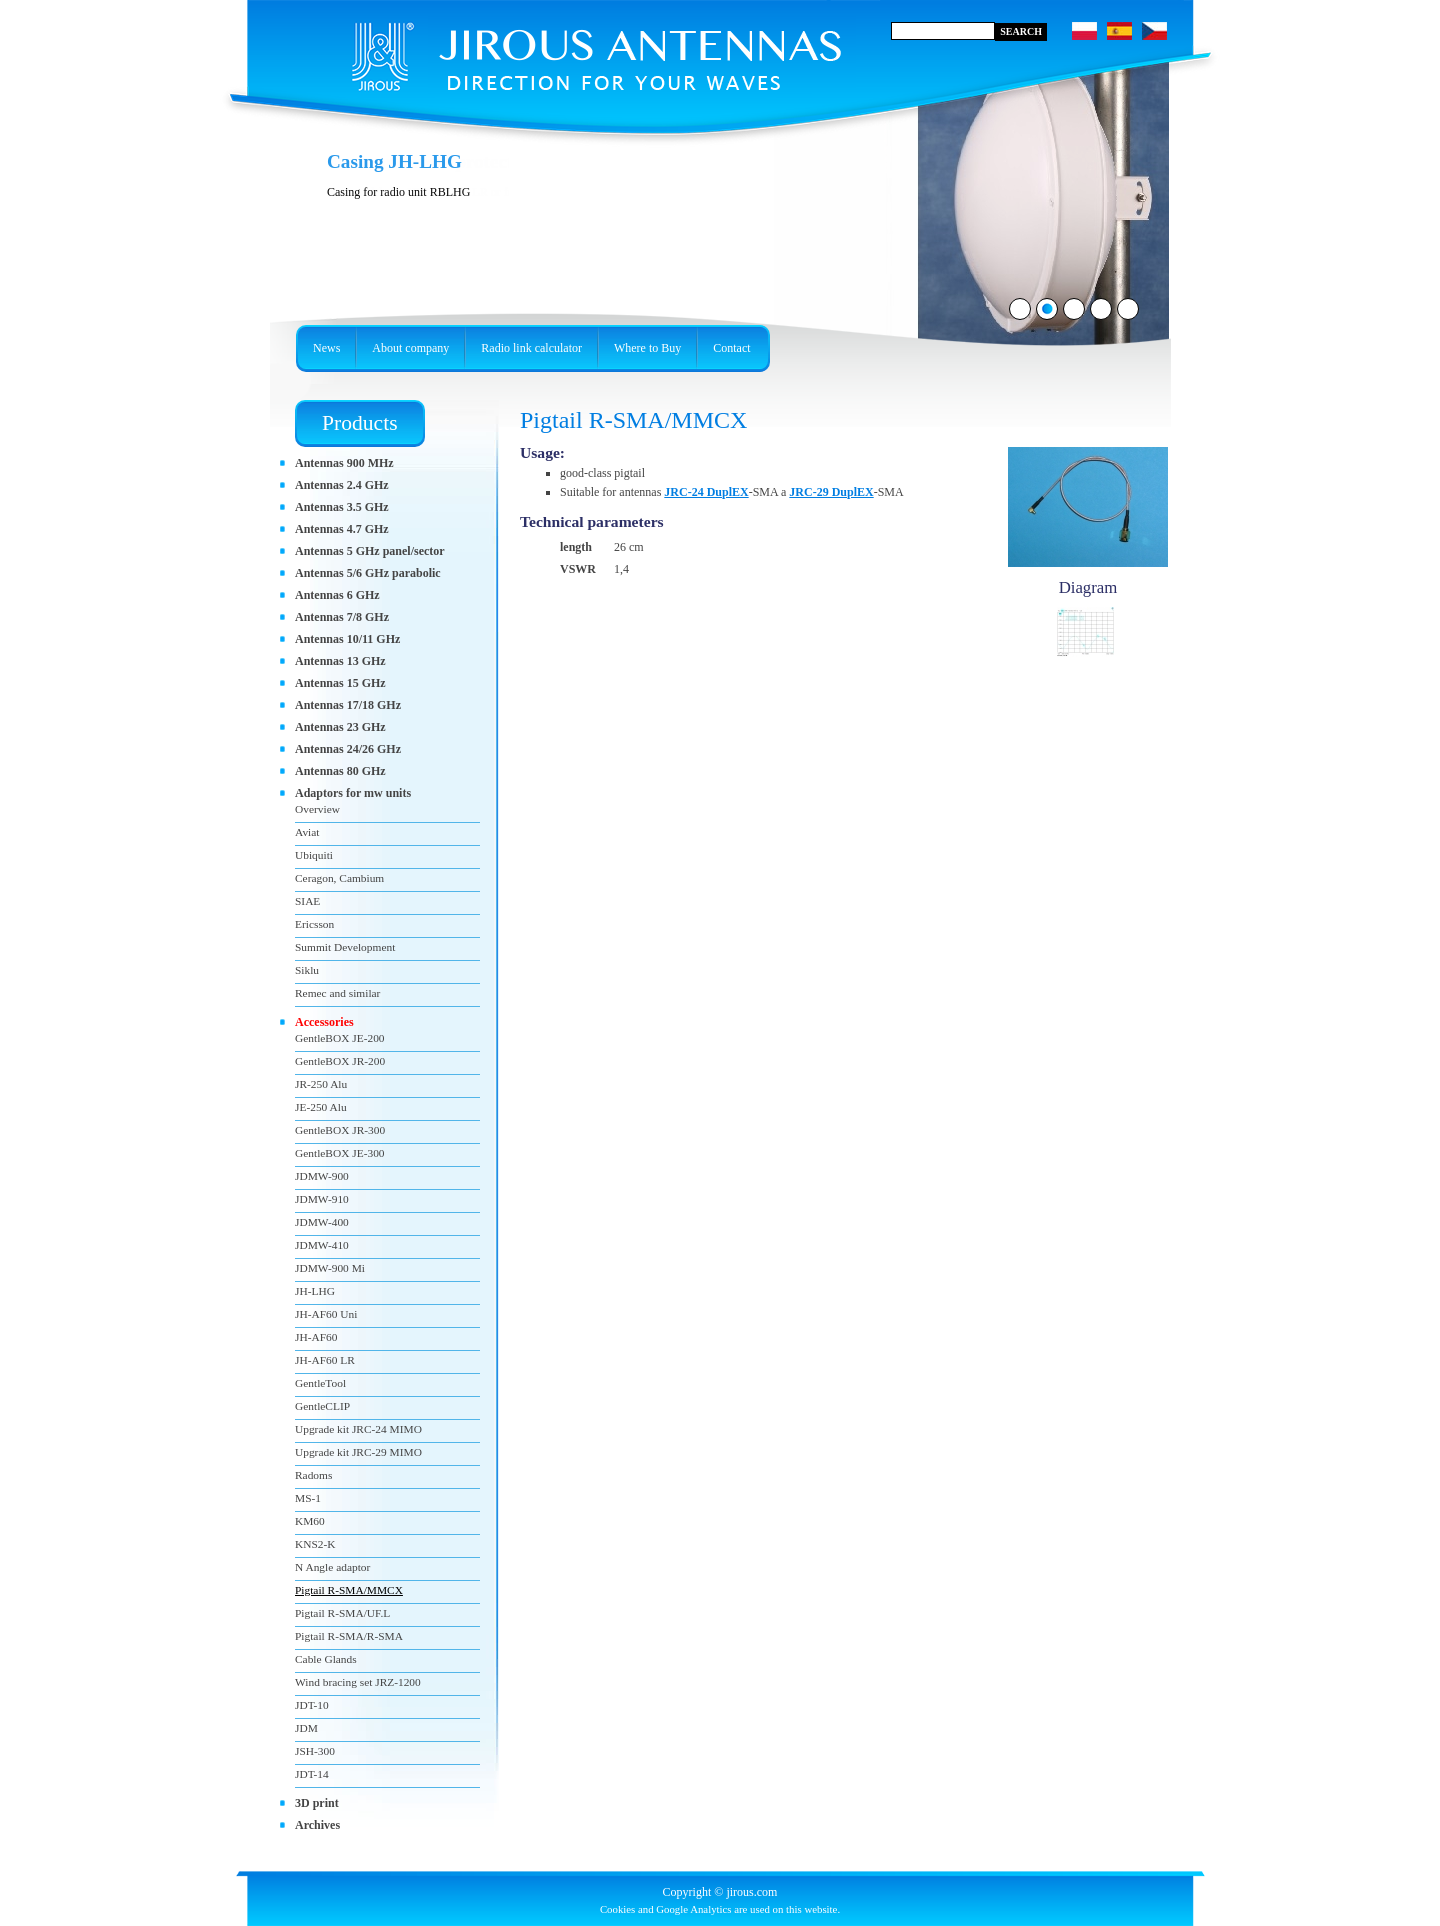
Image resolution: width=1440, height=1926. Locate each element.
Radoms (313, 1475)
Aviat (307, 832)
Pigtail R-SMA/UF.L (342, 1613)
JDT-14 (312, 1774)
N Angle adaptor (332, 1567)
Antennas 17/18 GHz (348, 705)
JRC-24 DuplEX (706, 492)
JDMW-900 (322, 1176)
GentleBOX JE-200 (340, 1038)
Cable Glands (326, 1659)
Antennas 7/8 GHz (342, 617)
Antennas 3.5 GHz (342, 507)
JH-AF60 (316, 1337)
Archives (317, 1825)
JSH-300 (315, 1751)
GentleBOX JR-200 (340, 1061)
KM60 (310, 1521)
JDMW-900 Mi (330, 1268)
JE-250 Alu (321, 1107)
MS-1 (308, 1498)
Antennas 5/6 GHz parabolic (368, 573)
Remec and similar (337, 993)
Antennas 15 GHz (340, 683)
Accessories (324, 1022)
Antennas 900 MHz (344, 463)
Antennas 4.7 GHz (342, 529)
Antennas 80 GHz (340, 771)
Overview (317, 809)
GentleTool (320, 1383)
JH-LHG (315, 1291)
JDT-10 (312, 1705)
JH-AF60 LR (325, 1360)
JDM (306, 1728)
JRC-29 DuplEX (831, 492)
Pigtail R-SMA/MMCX (349, 1590)
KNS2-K (315, 1544)
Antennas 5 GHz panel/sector (370, 551)
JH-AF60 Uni (326, 1314)
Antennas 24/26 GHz (348, 749)
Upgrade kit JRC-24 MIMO (358, 1429)
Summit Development (345, 947)
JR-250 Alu (321, 1084)
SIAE (307, 901)
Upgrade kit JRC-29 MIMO (358, 1452)
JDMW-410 (322, 1245)
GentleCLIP (322, 1406)
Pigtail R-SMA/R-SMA (349, 1636)
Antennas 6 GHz (337, 595)
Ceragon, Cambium (339, 878)
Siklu (307, 970)
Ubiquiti (314, 855)
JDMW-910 (322, 1199)
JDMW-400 (322, 1222)
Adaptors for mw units (353, 793)
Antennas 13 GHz (340, 661)
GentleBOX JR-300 (340, 1130)
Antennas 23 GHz (340, 727)
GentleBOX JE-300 (340, 1153)
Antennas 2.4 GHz (342, 485)
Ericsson (314, 924)
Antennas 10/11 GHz (347, 639)
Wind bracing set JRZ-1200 (358, 1682)
